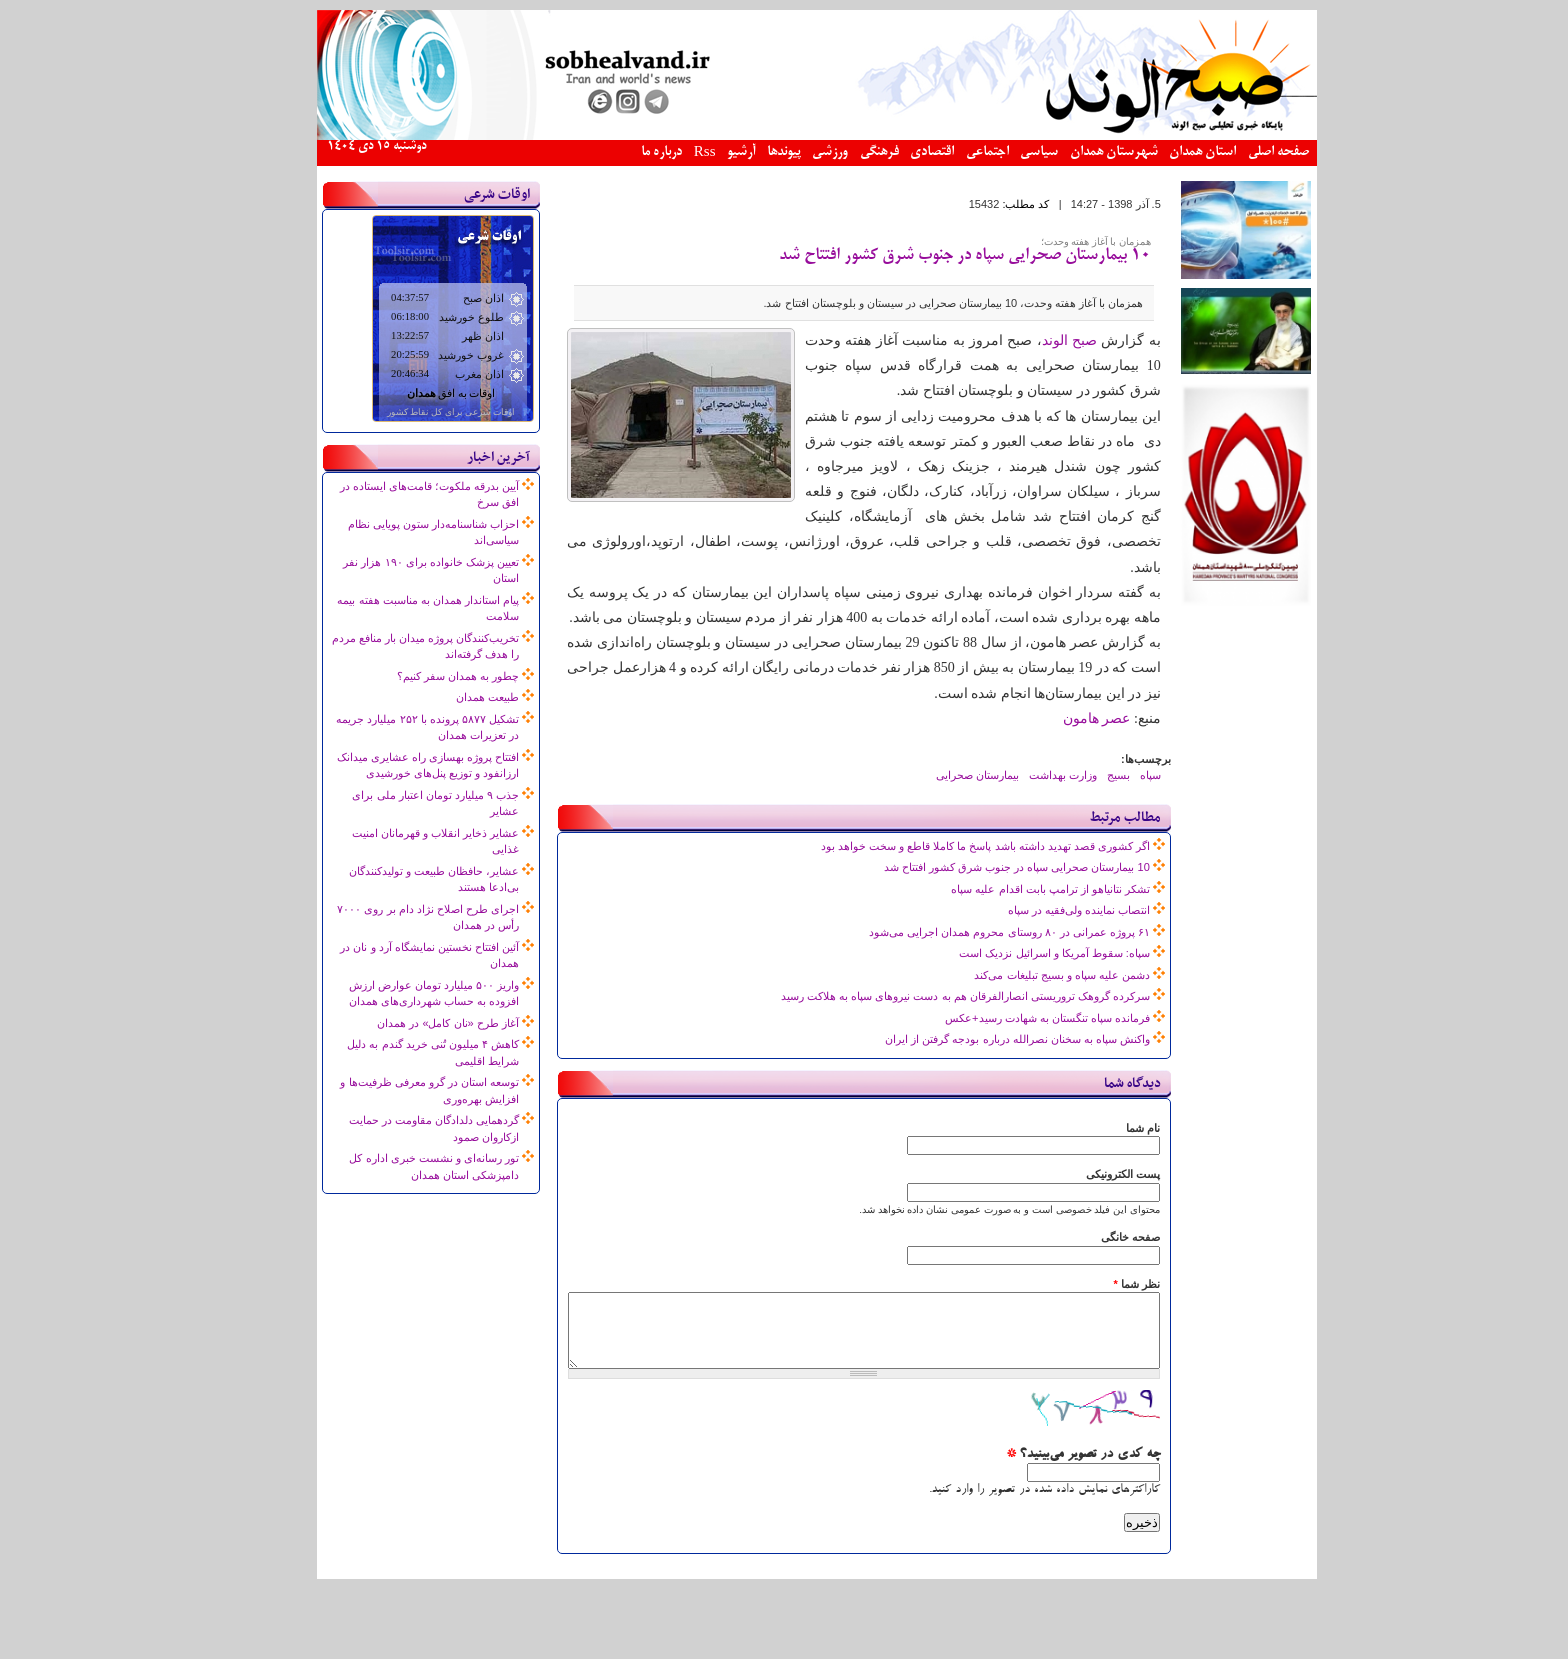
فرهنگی (846, 152)
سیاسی (1006, 152)
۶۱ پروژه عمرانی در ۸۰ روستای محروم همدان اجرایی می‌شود (976, 932)
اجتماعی (954, 152)
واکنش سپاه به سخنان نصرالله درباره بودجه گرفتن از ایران (984, 1039)
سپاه (1117, 775)
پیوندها (751, 152)
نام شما (1110, 1128)
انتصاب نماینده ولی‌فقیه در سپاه (1046, 910)
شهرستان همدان (1081, 152)
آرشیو (708, 152)
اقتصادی (899, 152)
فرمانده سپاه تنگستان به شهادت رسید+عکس (1014, 1018)
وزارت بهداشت (1030, 775)
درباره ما (628, 152)
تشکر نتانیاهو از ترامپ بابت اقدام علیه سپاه (1017, 889)
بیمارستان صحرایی (944, 775)
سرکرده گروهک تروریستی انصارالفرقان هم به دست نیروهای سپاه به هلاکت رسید (932, 996)
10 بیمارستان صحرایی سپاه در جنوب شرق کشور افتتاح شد (932, 256)
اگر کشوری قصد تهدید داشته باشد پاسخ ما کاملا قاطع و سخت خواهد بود (952, 846)
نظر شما (1103, 1284)
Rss (672, 153)
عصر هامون (1064, 718)
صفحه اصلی (1245, 152)
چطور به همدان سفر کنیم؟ (425, 676)
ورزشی (797, 152)
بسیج (1085, 775)
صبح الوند (1036, 340)
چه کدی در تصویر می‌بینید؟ (1050, 1470)
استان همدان (1169, 152)
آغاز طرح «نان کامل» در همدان (415, 1023)
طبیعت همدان (454, 697)
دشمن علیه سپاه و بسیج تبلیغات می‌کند (1028, 975)
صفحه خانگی (1097, 1237)
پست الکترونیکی (1090, 1174)
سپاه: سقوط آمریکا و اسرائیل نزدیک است (1021, 953)
